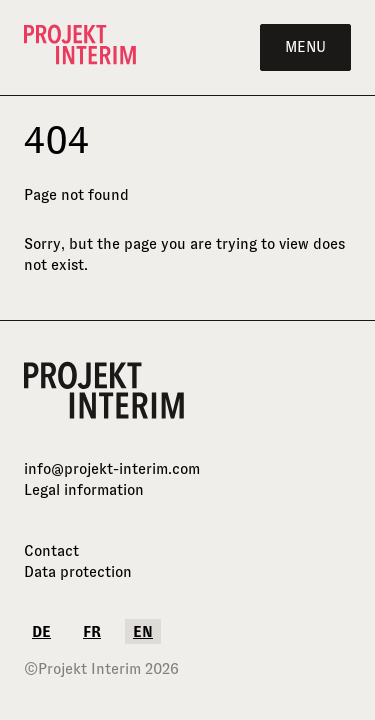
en (143, 631)
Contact (51, 550)
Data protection (78, 571)
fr (92, 631)
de (41, 631)
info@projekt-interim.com (112, 468)
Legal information (84, 489)
